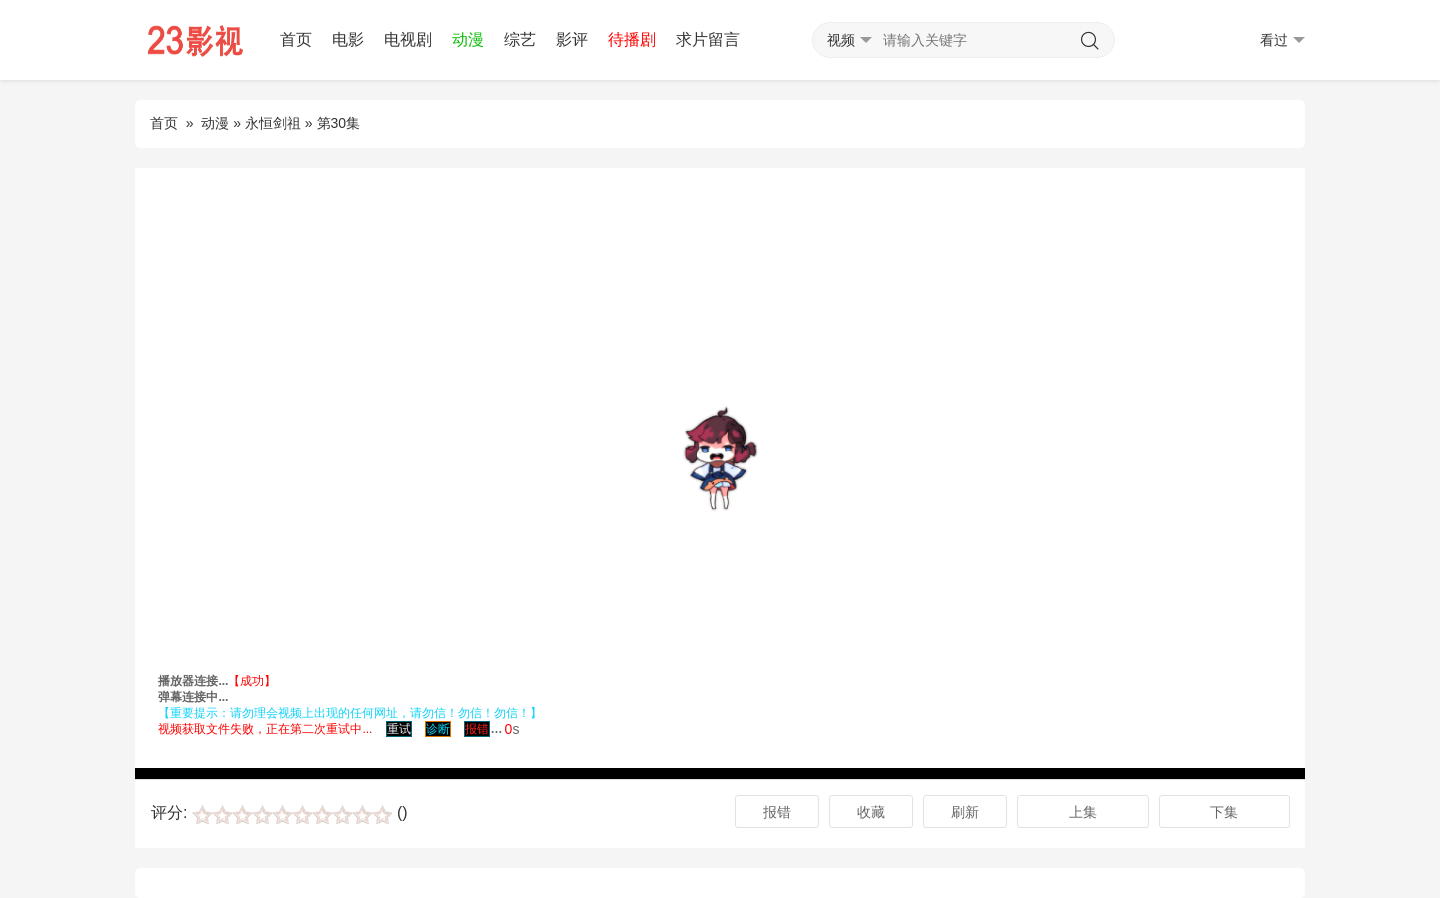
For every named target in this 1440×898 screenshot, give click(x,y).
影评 (572, 39)
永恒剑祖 (273, 123)
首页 (296, 39)
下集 (1224, 812)
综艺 (520, 39)
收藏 (871, 812)
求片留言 (708, 39)
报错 (777, 812)
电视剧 (408, 39)
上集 (1083, 812)
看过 (1282, 40)
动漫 (468, 39)
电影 (348, 39)
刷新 (965, 812)
